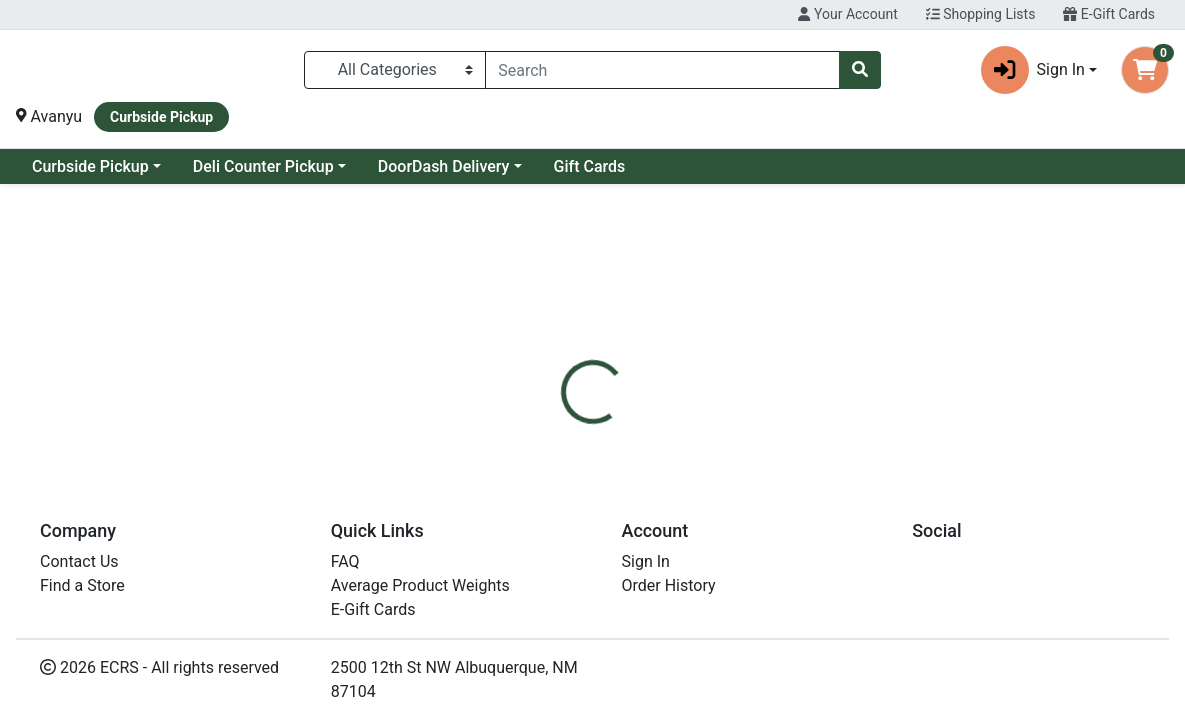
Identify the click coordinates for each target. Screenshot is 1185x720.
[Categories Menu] (395, 70)
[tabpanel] (839, 558)
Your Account (847, 14)
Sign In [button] (1033, 70)
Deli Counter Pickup (425, 166)
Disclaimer (636, 441)
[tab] (548, 441)
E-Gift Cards (1109, 14)
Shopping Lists (981, 14)
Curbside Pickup (252, 166)
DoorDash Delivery (606, 166)
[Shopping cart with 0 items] (1145, 70)
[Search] (662, 70)
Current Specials (91, 166)
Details (548, 441)
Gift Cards (752, 166)
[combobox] (662, 70)
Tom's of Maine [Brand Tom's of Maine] (744, 562)
